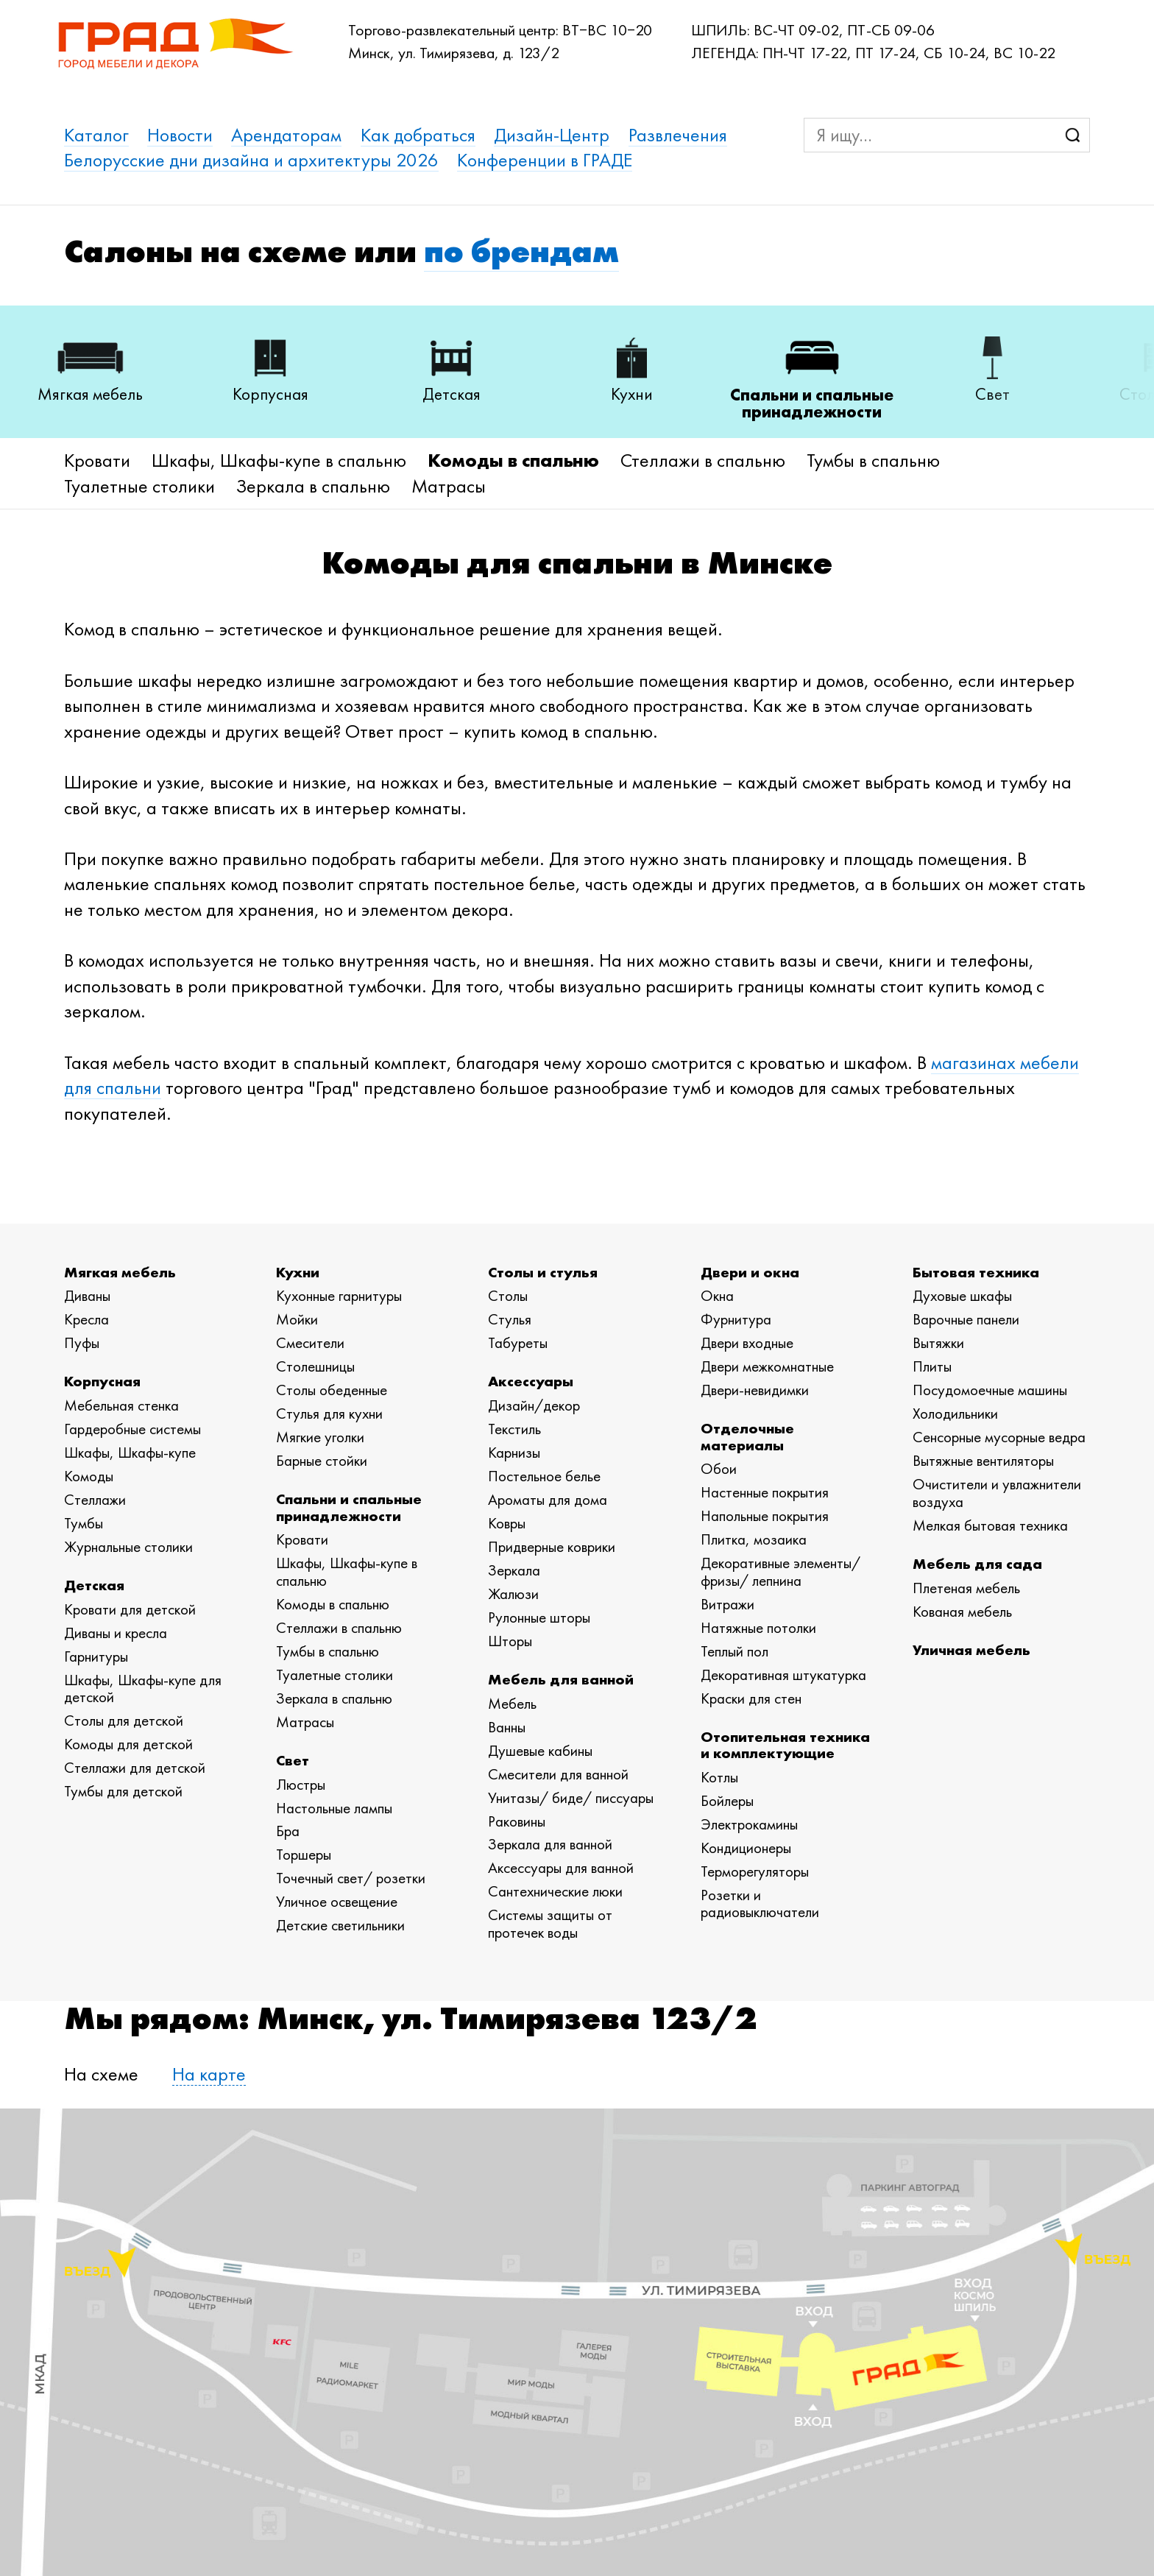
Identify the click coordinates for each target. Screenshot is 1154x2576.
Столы (508, 1296)
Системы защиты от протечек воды (550, 1923)
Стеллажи (95, 1499)
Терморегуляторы (755, 1871)
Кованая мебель (962, 1611)
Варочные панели (966, 1319)
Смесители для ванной (558, 1774)
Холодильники (955, 1413)
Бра (288, 1831)
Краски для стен (751, 1698)
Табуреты (518, 1343)
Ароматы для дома (547, 1499)
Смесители (310, 1343)
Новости (180, 135)
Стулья (509, 1319)
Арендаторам (286, 135)
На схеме (101, 2074)
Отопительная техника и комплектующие (785, 1744)
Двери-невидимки (755, 1390)
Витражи (727, 1604)
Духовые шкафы (962, 1296)
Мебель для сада (977, 1563)
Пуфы (81, 1343)
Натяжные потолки (758, 1628)
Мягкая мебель (120, 1272)
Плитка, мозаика (754, 1539)
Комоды (88, 1476)
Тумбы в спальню (873, 460)
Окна (717, 1296)
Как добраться (418, 135)
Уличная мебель (971, 1649)
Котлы (719, 1777)
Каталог (96, 135)
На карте (209, 2074)
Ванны (506, 1727)
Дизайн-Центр (551, 135)
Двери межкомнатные (767, 1366)
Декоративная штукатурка (783, 1675)
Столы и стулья (543, 1272)
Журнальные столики (128, 1547)
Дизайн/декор (534, 1405)
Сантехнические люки (555, 1891)
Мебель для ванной (561, 1679)
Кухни (297, 1272)
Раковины (516, 1821)
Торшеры (303, 1854)
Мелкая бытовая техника (990, 1525)
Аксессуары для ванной (561, 1868)
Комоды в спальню (513, 460)
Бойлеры (727, 1801)
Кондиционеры (746, 1848)
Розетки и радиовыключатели (760, 1904)
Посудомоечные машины (990, 1390)
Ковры (506, 1523)
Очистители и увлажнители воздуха (997, 1493)
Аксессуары (530, 1381)
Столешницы (315, 1366)
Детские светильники (340, 1925)
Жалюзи (513, 1594)
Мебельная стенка (121, 1405)
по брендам (521, 251)
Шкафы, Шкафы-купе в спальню (279, 460)
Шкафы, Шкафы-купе (130, 1452)
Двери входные (747, 1343)
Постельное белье (544, 1476)
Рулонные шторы (539, 1617)
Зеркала (514, 1570)
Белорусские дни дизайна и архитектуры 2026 (251, 160)
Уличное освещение (336, 1901)
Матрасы (448, 486)
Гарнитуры (96, 1656)
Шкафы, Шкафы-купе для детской (143, 1689)
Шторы (510, 1641)
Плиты (932, 1366)
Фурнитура (736, 1319)
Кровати (97, 460)
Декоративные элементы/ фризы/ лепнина (780, 1571)
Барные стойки (321, 1460)
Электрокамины (749, 1824)
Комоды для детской (128, 1744)
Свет (292, 1760)
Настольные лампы (334, 1808)
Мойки (297, 1319)
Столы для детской (123, 1720)
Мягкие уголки (320, 1437)
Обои (719, 1469)
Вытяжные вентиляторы (983, 1460)
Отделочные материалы (747, 1436)
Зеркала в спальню (313, 486)
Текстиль (514, 1429)
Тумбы (83, 1523)
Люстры (300, 1784)
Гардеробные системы (132, 1429)
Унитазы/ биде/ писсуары (571, 1798)
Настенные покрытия (765, 1492)
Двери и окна (750, 1272)
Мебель (512, 1703)
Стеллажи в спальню (702, 460)
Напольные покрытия (765, 1516)
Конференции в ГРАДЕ (544, 160)
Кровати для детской (130, 1609)
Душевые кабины (540, 1751)
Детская (94, 1584)
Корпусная (102, 1381)
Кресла (86, 1319)
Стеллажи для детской (134, 1767)
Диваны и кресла (115, 1633)
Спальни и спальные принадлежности (349, 1506)
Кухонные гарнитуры (339, 1296)
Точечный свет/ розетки (350, 1878)
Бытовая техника (976, 1272)
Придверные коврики (551, 1547)
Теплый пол (734, 1651)
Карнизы (514, 1452)
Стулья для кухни (329, 1413)
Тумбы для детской (123, 1791)
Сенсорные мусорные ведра (999, 1437)
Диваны (87, 1296)
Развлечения (678, 135)
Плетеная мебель (966, 1588)
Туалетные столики (139, 486)
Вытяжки (938, 1343)
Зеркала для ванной (550, 1844)
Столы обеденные (331, 1390)
